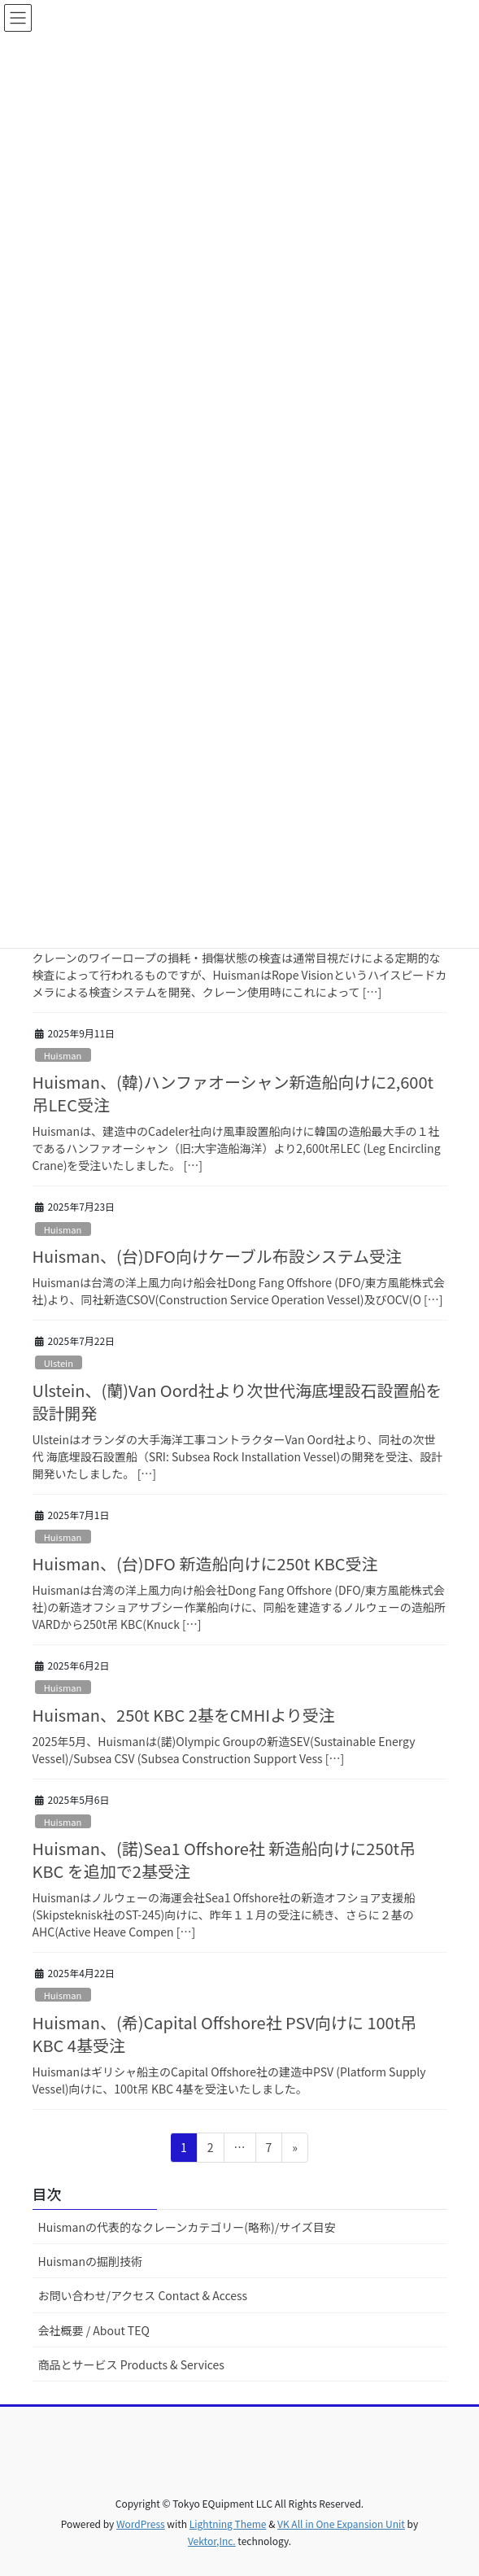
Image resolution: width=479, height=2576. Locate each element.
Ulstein (58, 1362)
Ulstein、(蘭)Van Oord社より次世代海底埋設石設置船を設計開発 (237, 1401)
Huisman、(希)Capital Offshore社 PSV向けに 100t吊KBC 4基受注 (225, 2034)
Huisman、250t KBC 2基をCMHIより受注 (184, 1715)
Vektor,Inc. (212, 2541)
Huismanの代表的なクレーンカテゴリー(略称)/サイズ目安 (187, 2227)
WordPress (140, 2523)
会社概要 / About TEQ (94, 2330)
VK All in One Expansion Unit (341, 2523)
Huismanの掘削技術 (90, 2261)
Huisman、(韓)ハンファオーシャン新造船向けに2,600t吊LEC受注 (233, 1093)
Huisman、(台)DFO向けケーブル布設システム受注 (218, 1256)
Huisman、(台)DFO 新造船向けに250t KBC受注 (205, 1563)
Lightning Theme (228, 2523)
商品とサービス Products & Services (131, 2364)
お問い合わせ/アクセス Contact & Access (143, 2295)
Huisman (63, 1055)
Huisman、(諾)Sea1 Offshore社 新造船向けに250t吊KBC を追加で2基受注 (224, 1859)
